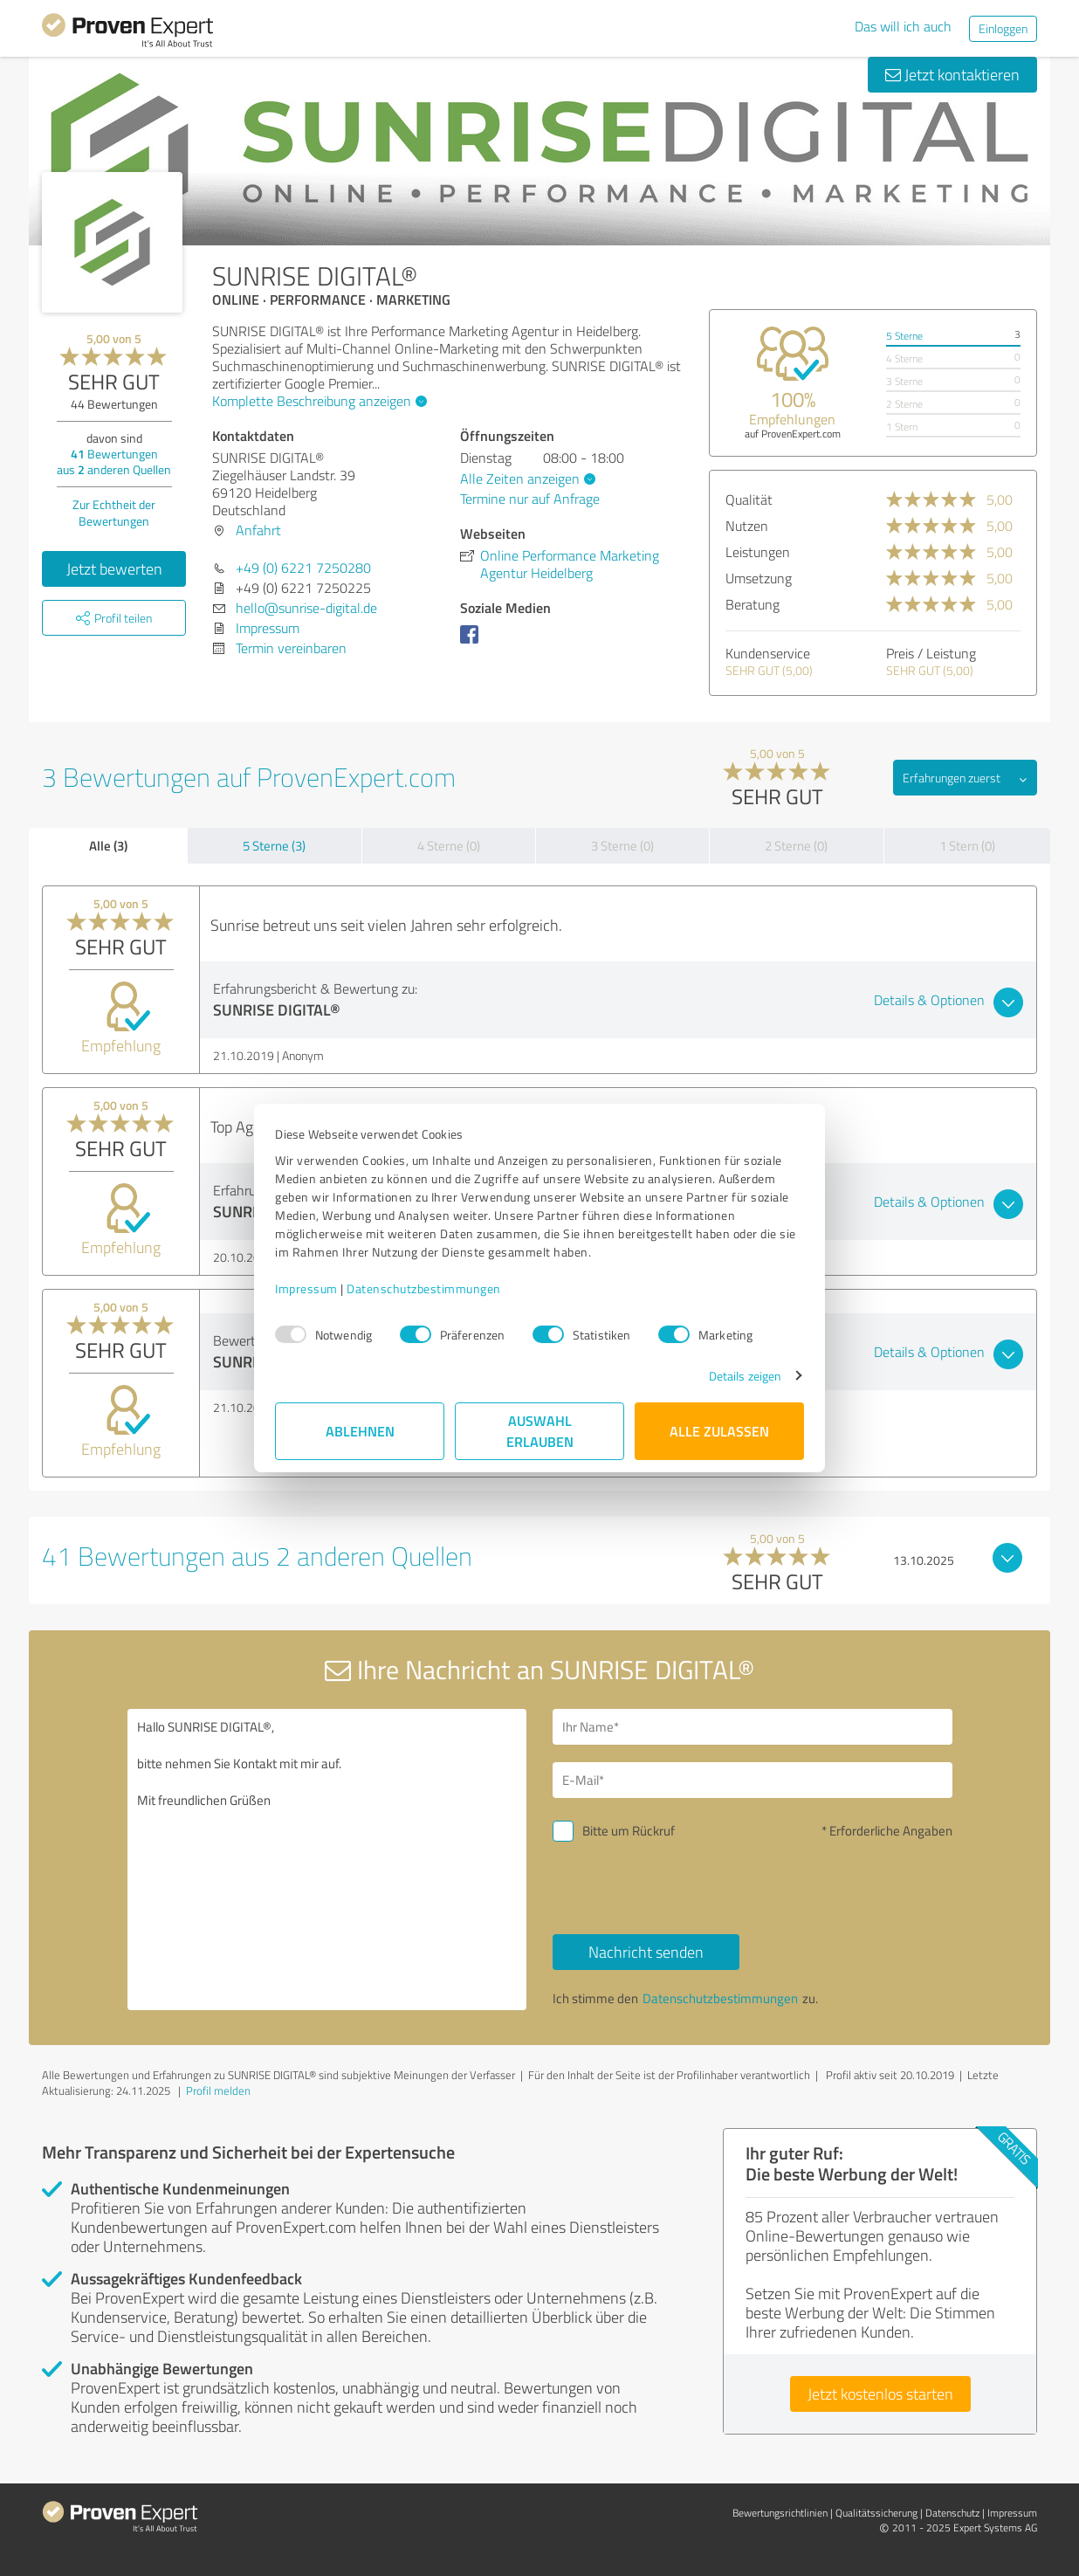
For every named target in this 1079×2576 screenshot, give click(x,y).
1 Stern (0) (967, 846)
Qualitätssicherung (876, 2512)
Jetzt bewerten (114, 568)
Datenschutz (952, 2512)
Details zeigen (745, 1375)
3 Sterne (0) (622, 846)
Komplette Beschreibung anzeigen (317, 400)
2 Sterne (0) (796, 846)
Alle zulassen (719, 1431)
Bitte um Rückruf (628, 1831)
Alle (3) (108, 845)
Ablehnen (360, 1431)
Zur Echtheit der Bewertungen (113, 512)
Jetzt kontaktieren (952, 74)
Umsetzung (758, 578)
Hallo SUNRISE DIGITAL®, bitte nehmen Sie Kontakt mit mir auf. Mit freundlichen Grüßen (327, 1859)
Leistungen (757, 551)
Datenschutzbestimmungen (424, 1288)
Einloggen (1003, 28)
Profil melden (218, 2090)
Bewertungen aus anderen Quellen (114, 461)
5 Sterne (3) (274, 846)
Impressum (306, 1288)
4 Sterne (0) (448, 846)
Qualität (749, 499)
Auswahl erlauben (540, 1430)
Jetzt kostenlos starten (880, 2393)
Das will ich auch (903, 26)
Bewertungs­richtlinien (780, 2512)
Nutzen (746, 525)
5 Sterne (904, 335)
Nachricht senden (646, 1951)
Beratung (752, 604)
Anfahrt (258, 530)
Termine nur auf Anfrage (530, 498)
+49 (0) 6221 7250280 (303, 567)
